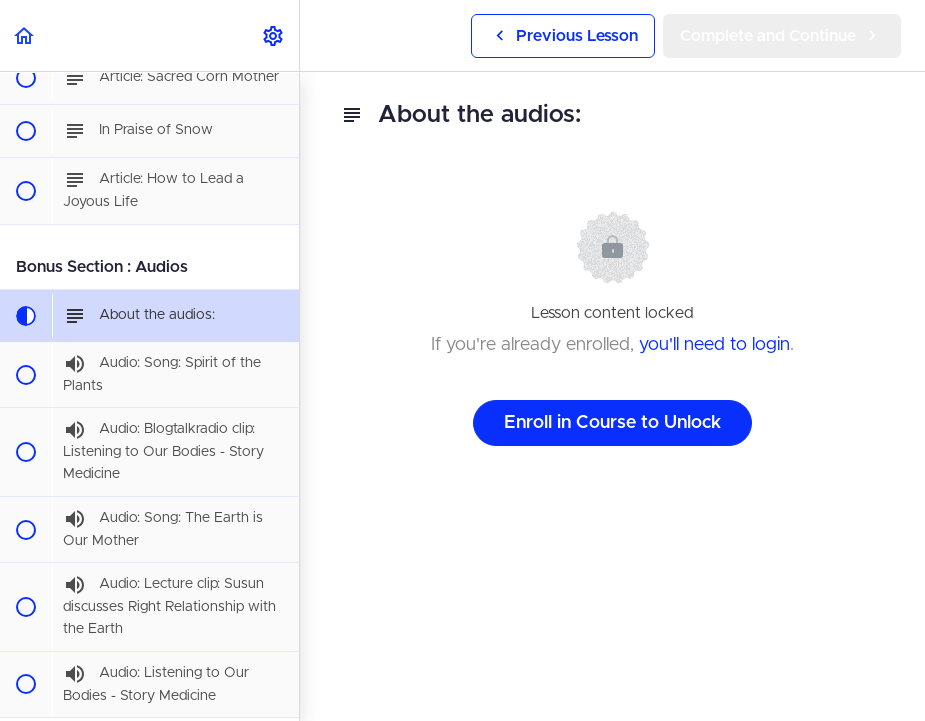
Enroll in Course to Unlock (612, 423)
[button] (25, 35)
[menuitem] (274, 35)
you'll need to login (714, 345)
